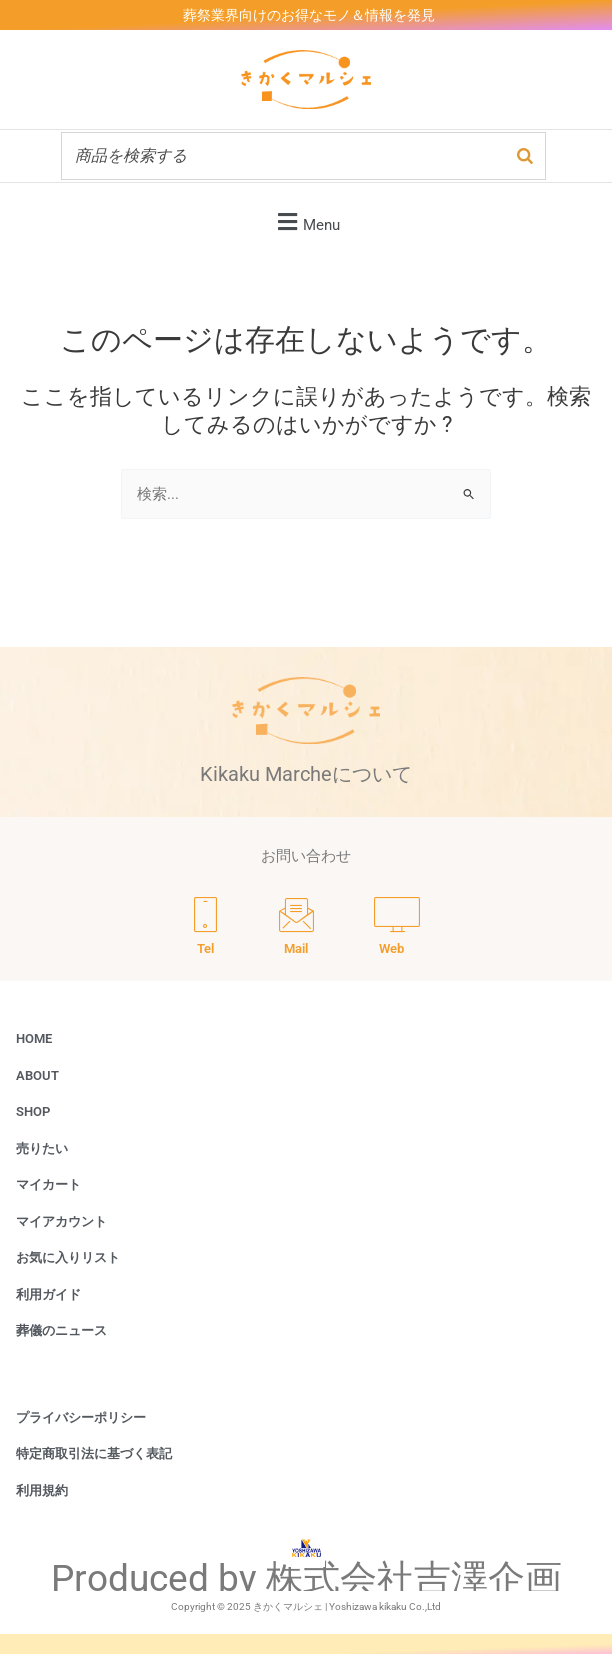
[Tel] (205, 929)
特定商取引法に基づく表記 (94, 1453)
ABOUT (37, 1075)
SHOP (33, 1111)
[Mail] (296, 929)
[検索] (525, 156)
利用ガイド (48, 1294)
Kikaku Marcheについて (306, 774)
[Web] (397, 929)
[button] (306, 221)
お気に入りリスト (68, 1257)
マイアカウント (61, 1221)
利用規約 (42, 1490)
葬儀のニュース (61, 1330)
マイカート (48, 1184)
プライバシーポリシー (81, 1417)
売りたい (42, 1148)
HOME (34, 1038)
